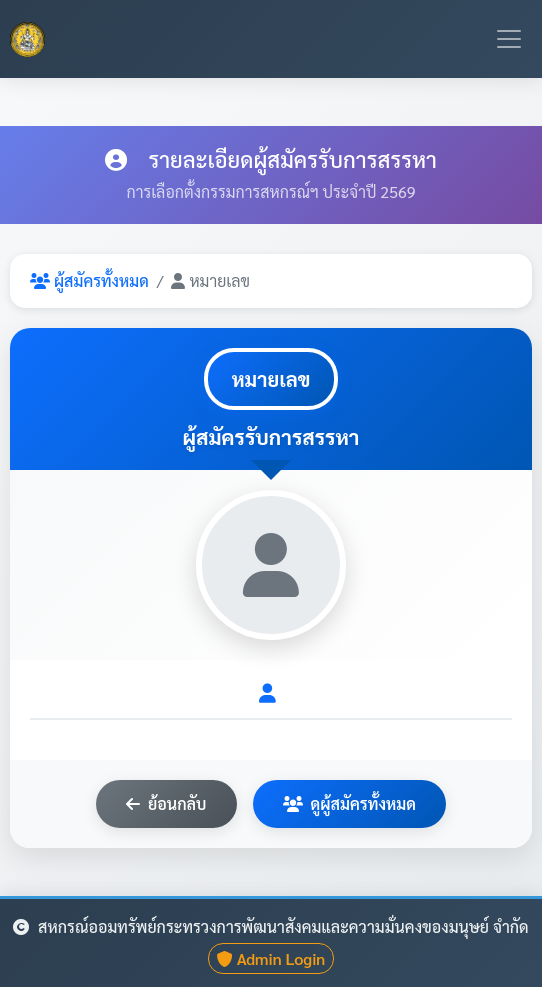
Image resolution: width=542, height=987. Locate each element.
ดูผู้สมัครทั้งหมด (350, 803)
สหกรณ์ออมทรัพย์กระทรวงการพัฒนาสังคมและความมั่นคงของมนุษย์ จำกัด (270, 926)
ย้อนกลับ (166, 803)
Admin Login (271, 958)
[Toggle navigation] (509, 39)
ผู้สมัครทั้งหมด (89, 280)
